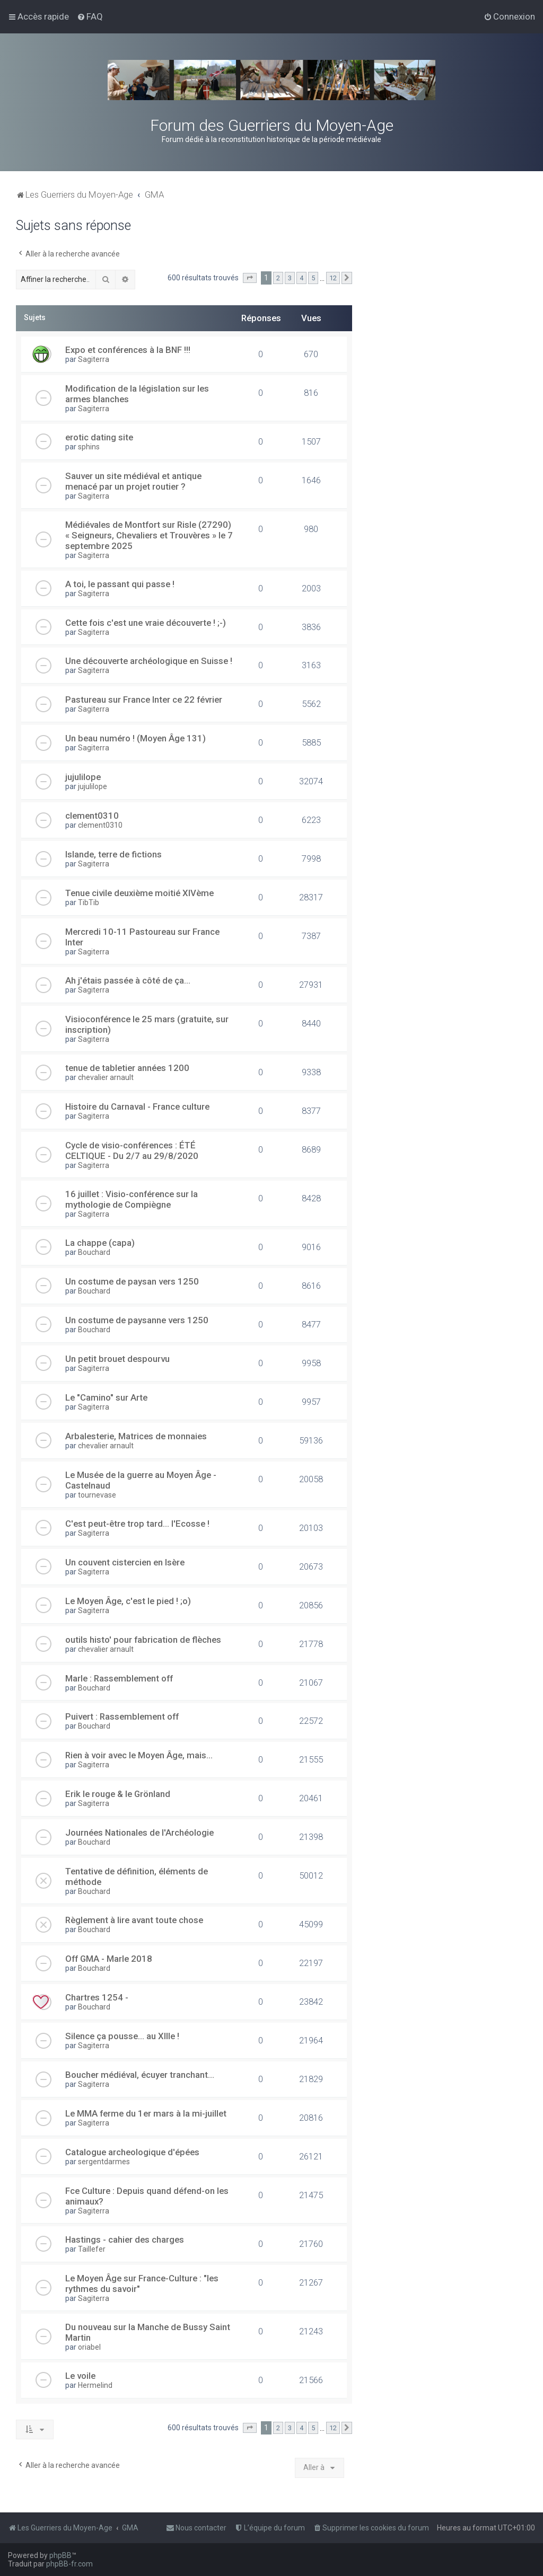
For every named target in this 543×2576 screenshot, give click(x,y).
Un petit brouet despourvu (117, 1358)
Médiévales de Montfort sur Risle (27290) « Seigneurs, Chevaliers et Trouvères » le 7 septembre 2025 (149, 535)
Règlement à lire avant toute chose (134, 1920)
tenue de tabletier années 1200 (127, 1068)
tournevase (97, 1495)
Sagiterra (93, 359)
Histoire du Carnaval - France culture (137, 1106)
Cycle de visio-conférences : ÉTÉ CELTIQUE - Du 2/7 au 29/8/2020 (131, 1150)
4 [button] (301, 278)
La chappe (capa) (100, 1242)
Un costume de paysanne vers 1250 (136, 1320)
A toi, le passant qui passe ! (119, 584)
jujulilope (83, 777)
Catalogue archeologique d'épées (132, 2152)
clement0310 (92, 815)
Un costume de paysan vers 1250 (132, 1281)
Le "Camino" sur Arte (106, 1397)
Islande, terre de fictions (113, 854)
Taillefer (92, 2249)
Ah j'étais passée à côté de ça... (127, 980)
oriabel (89, 2347)
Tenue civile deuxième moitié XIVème (139, 893)
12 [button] (333, 278)
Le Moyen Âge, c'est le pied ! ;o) (128, 1601)
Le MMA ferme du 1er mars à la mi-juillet (145, 2113)
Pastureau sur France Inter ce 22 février (143, 699)
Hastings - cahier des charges (124, 2239)
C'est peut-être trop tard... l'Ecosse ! (137, 1523)
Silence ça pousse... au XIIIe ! (122, 2036)
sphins (89, 446)
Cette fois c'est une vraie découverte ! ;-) (145, 622)
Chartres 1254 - (96, 1997)
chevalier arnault (106, 1077)
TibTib (88, 902)
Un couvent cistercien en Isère (125, 1562)
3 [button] (290, 278)
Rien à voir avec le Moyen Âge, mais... (139, 1755)
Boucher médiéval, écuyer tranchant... (139, 2074)
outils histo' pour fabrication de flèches (143, 1639)
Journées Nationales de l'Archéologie (139, 1832)
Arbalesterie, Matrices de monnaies (136, 1436)
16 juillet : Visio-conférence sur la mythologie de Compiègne (131, 1199)
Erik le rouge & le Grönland (117, 1794)
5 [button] (313, 278)
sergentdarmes (104, 2161)
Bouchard (94, 1252)
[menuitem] (90, 16)
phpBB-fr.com (69, 2564)
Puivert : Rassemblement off (122, 1716)
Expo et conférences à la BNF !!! (127, 349)
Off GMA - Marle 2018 (108, 1958)
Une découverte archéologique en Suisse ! (148, 661)
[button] (250, 278)
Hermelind (95, 2385)
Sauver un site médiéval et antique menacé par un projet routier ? (133, 481)
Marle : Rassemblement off (119, 1678)
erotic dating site (99, 437)
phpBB (60, 2555)
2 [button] (278, 278)
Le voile (80, 2375)
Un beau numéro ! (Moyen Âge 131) (135, 738)
